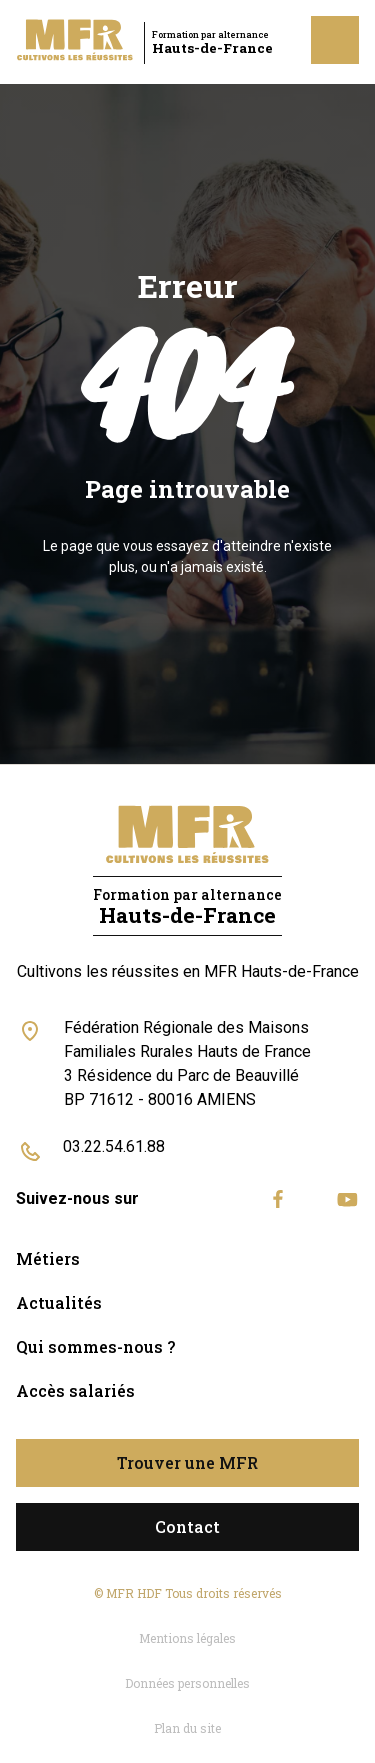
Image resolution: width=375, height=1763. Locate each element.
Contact (187, 1526)
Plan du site (187, 1728)
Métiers (48, 1258)
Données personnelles (187, 1683)
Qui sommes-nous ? (95, 1346)
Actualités (59, 1302)
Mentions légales (187, 1638)
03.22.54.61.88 (114, 1146)
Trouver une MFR (187, 1462)
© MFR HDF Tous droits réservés (188, 1593)
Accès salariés (75, 1390)
